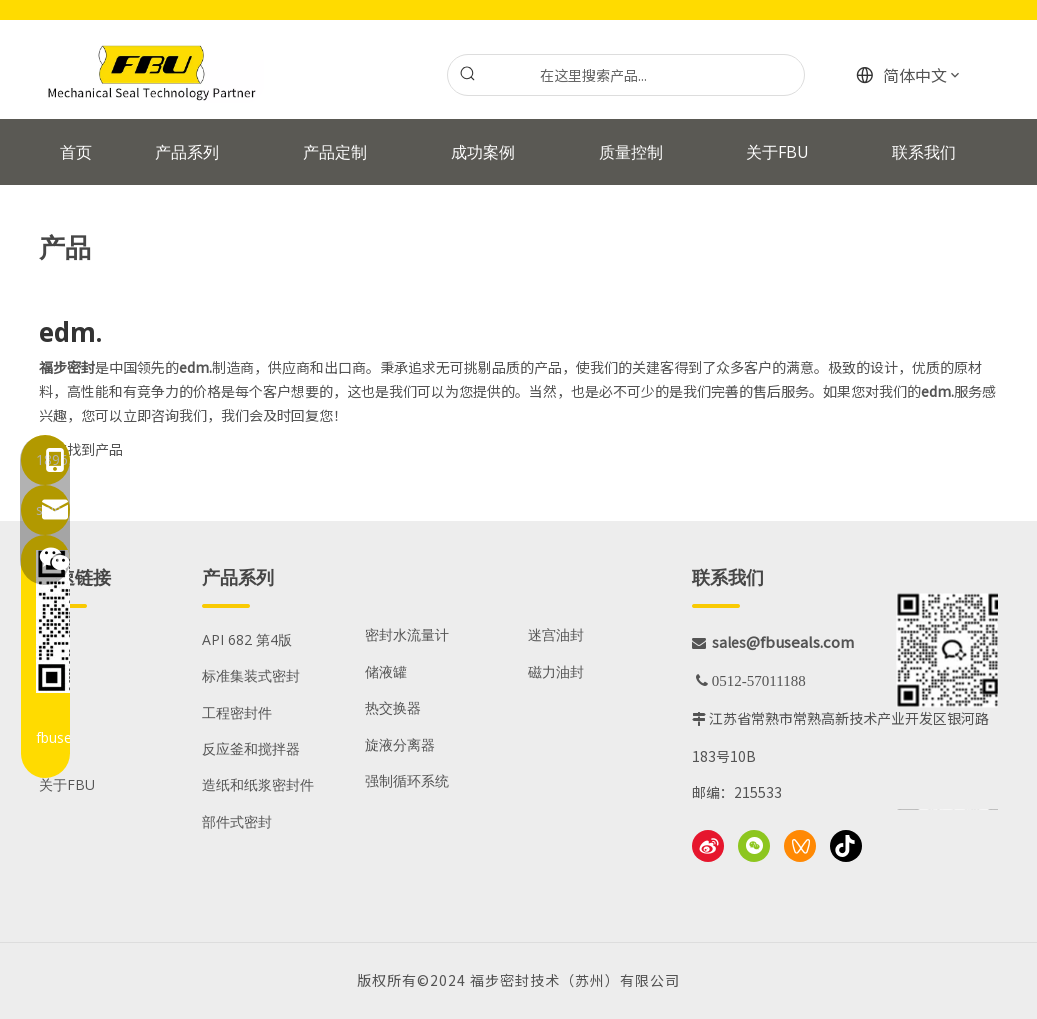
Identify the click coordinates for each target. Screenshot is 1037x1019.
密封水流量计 (407, 634)
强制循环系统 (407, 780)
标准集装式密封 (251, 675)
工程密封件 (237, 712)
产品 (53, 639)
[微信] (754, 846)
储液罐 (386, 671)
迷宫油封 (556, 634)
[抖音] (846, 846)
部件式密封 (237, 821)
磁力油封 (556, 671)
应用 (53, 675)
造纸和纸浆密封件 (258, 784)
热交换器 (393, 707)
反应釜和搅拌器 (251, 748)
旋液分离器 (400, 744)
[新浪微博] (708, 846)
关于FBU (67, 784)
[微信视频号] (800, 846)
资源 (53, 748)
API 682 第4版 (247, 639)
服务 (53, 712)
